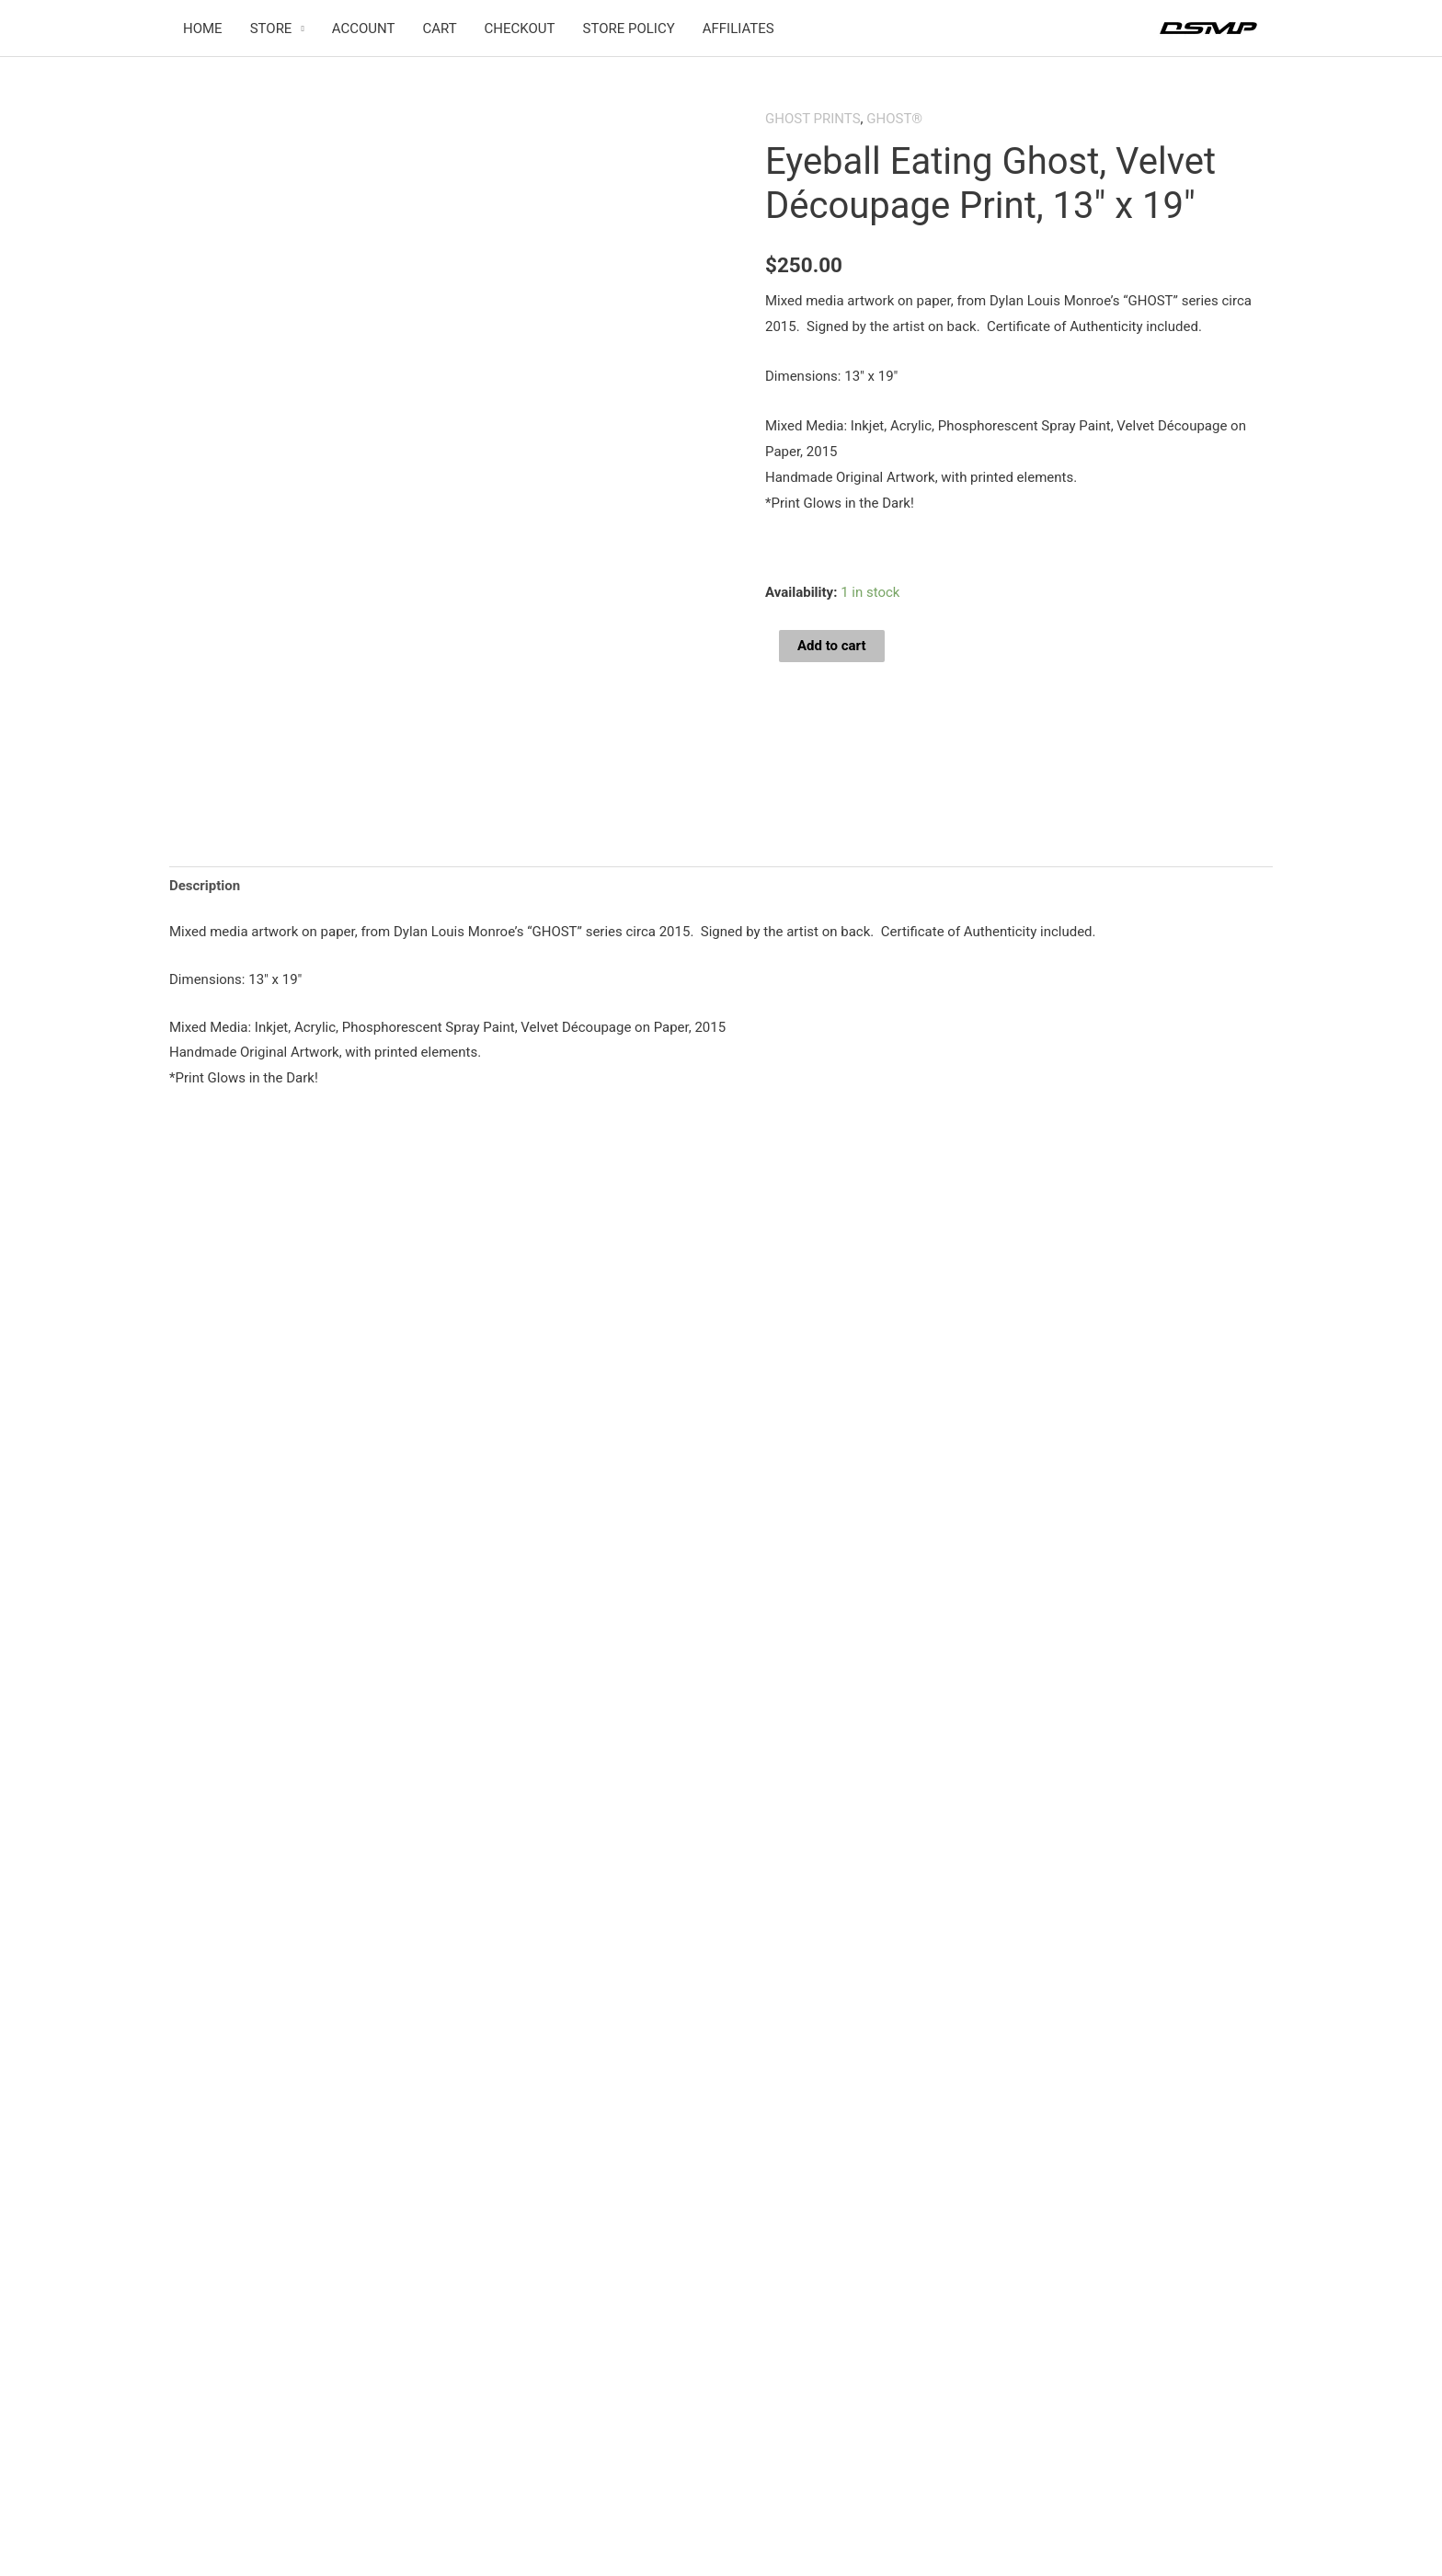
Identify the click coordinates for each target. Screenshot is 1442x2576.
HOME (203, 28)
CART (439, 28)
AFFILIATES (738, 28)
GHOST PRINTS (813, 118)
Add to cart (831, 645)
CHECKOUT (520, 28)
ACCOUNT (363, 28)
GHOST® (894, 118)
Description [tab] (204, 885)
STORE (271, 28)
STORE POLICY (629, 28)
